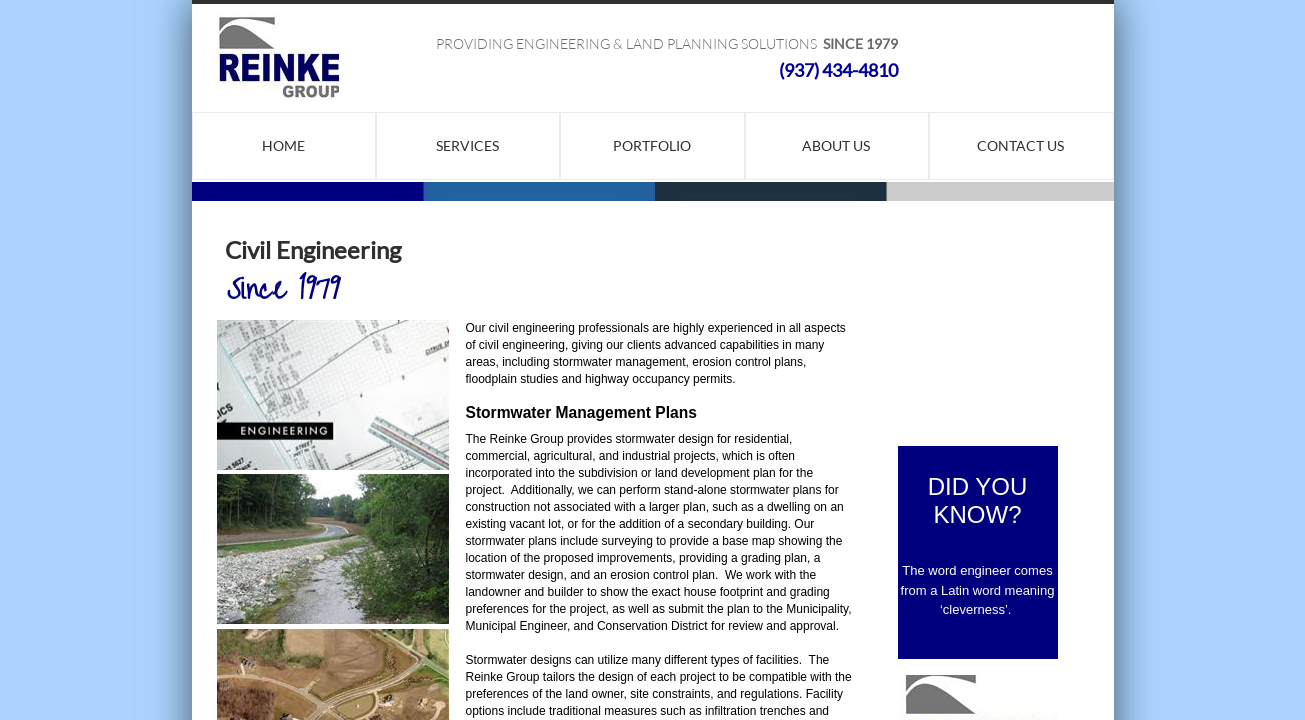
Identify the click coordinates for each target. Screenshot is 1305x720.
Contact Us (1020, 145)
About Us (836, 145)
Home (283, 145)
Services (467, 145)
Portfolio (652, 145)
